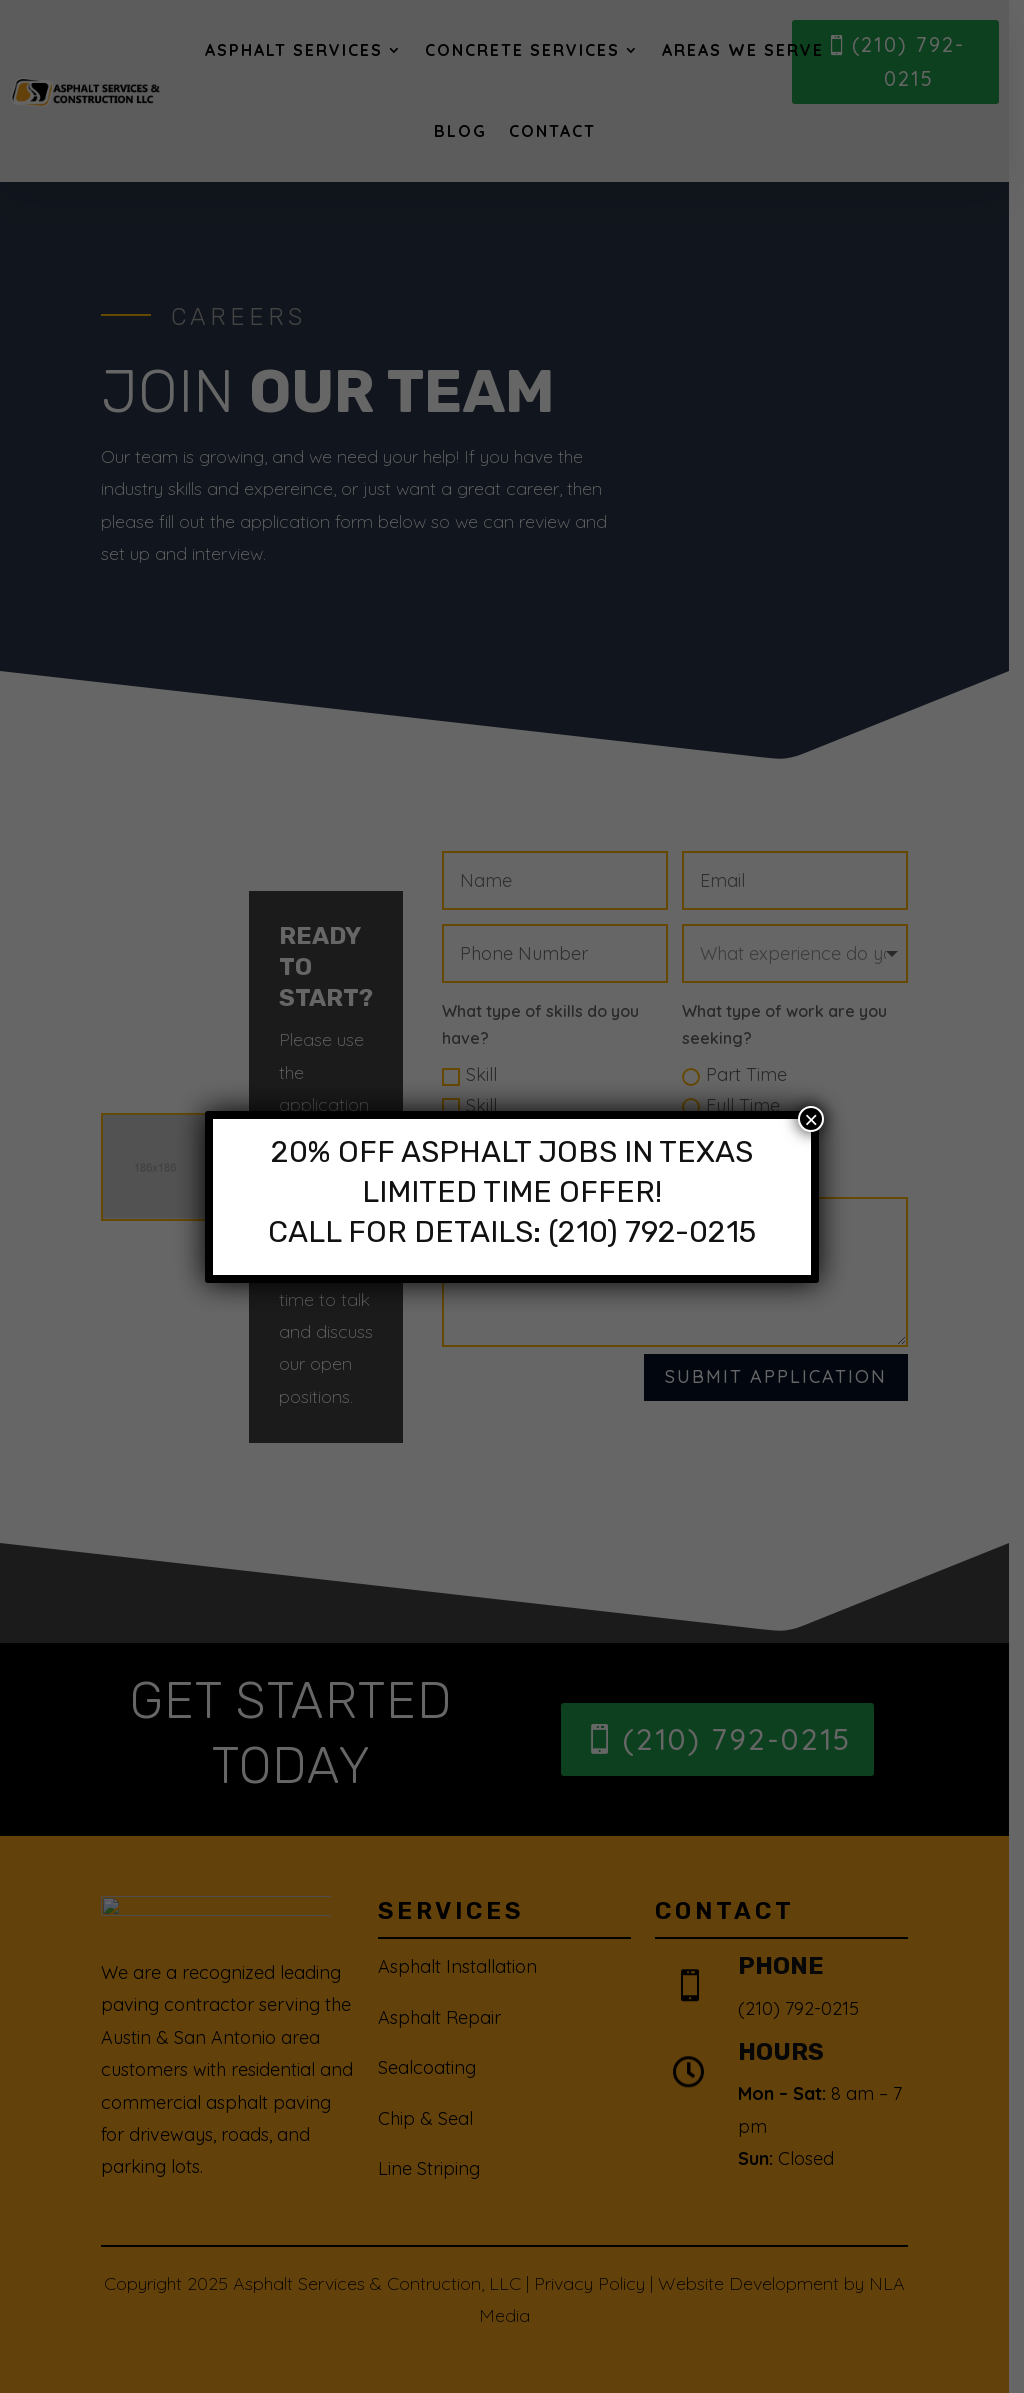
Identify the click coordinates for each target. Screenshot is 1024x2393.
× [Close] (811, 1119)
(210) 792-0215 (652, 1232)
